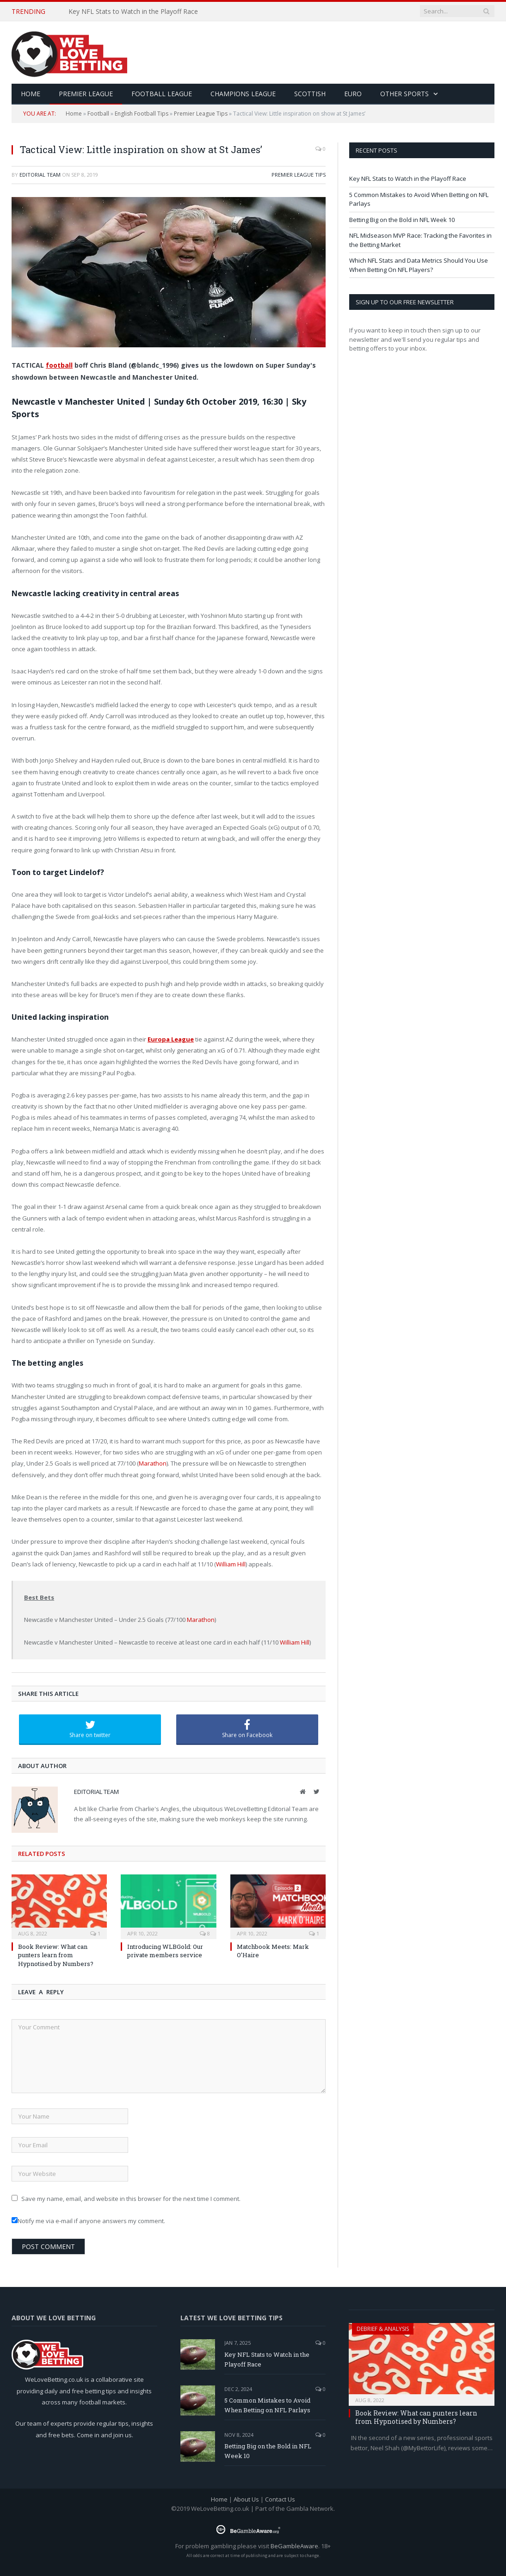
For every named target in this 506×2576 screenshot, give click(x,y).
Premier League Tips (201, 113)
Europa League (171, 1039)
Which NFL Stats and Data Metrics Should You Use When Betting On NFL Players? (418, 265)
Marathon (153, 1463)
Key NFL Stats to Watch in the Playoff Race (133, 11)
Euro (353, 93)
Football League (161, 93)
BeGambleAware (294, 2546)
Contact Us (280, 2499)
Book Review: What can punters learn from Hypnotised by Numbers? (55, 1954)
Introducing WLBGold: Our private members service (165, 1950)
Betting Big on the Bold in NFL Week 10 (402, 220)
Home (74, 113)
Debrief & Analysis (383, 2329)
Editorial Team (40, 174)
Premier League (86, 93)
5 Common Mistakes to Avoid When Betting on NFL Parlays (267, 2405)
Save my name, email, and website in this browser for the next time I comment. (131, 2198)
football (59, 365)
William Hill (231, 1564)
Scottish (310, 93)
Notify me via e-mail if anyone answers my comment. (88, 2221)
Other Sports (404, 93)
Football (98, 113)
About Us (246, 2499)
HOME (30, 93)
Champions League (243, 93)
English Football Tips (141, 113)
